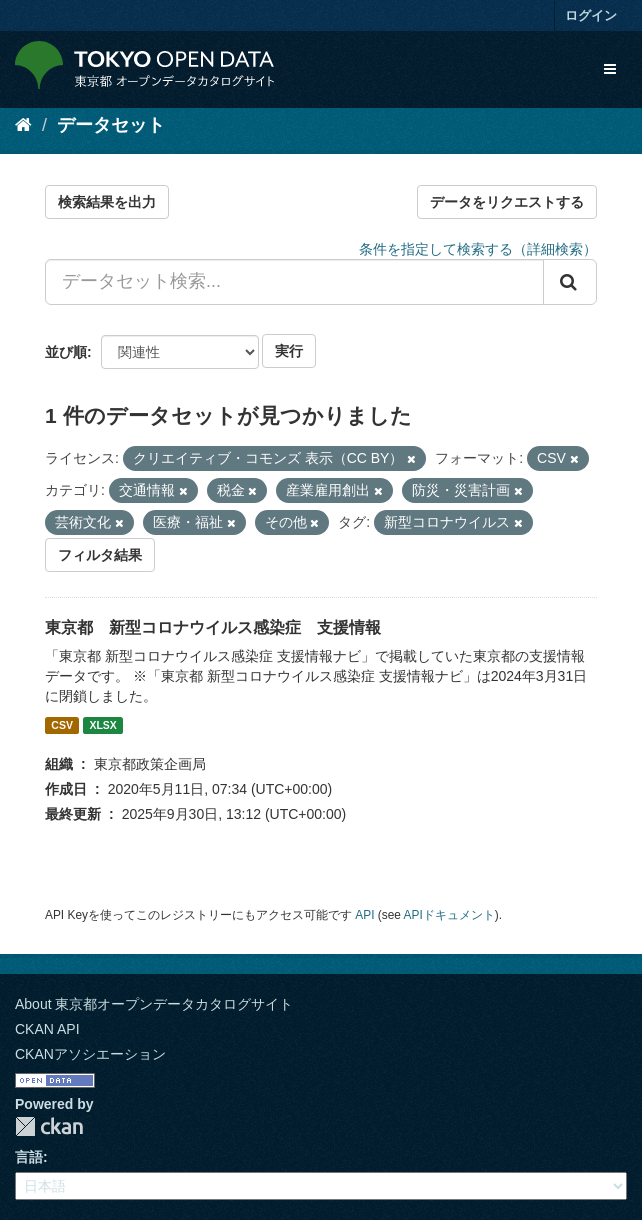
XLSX (102, 725)
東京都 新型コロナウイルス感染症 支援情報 (213, 627)
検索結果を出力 (107, 202)
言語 (29, 1157)
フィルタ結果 (100, 555)
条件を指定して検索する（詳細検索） (478, 249)
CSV (62, 725)
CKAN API (47, 1029)
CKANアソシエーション (90, 1054)
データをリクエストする (507, 202)
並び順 (66, 352)
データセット (111, 125)
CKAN (49, 1126)
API (364, 915)
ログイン (591, 15)
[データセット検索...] (294, 282)
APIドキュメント (449, 915)
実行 (289, 351)
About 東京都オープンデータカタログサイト (154, 1004)
